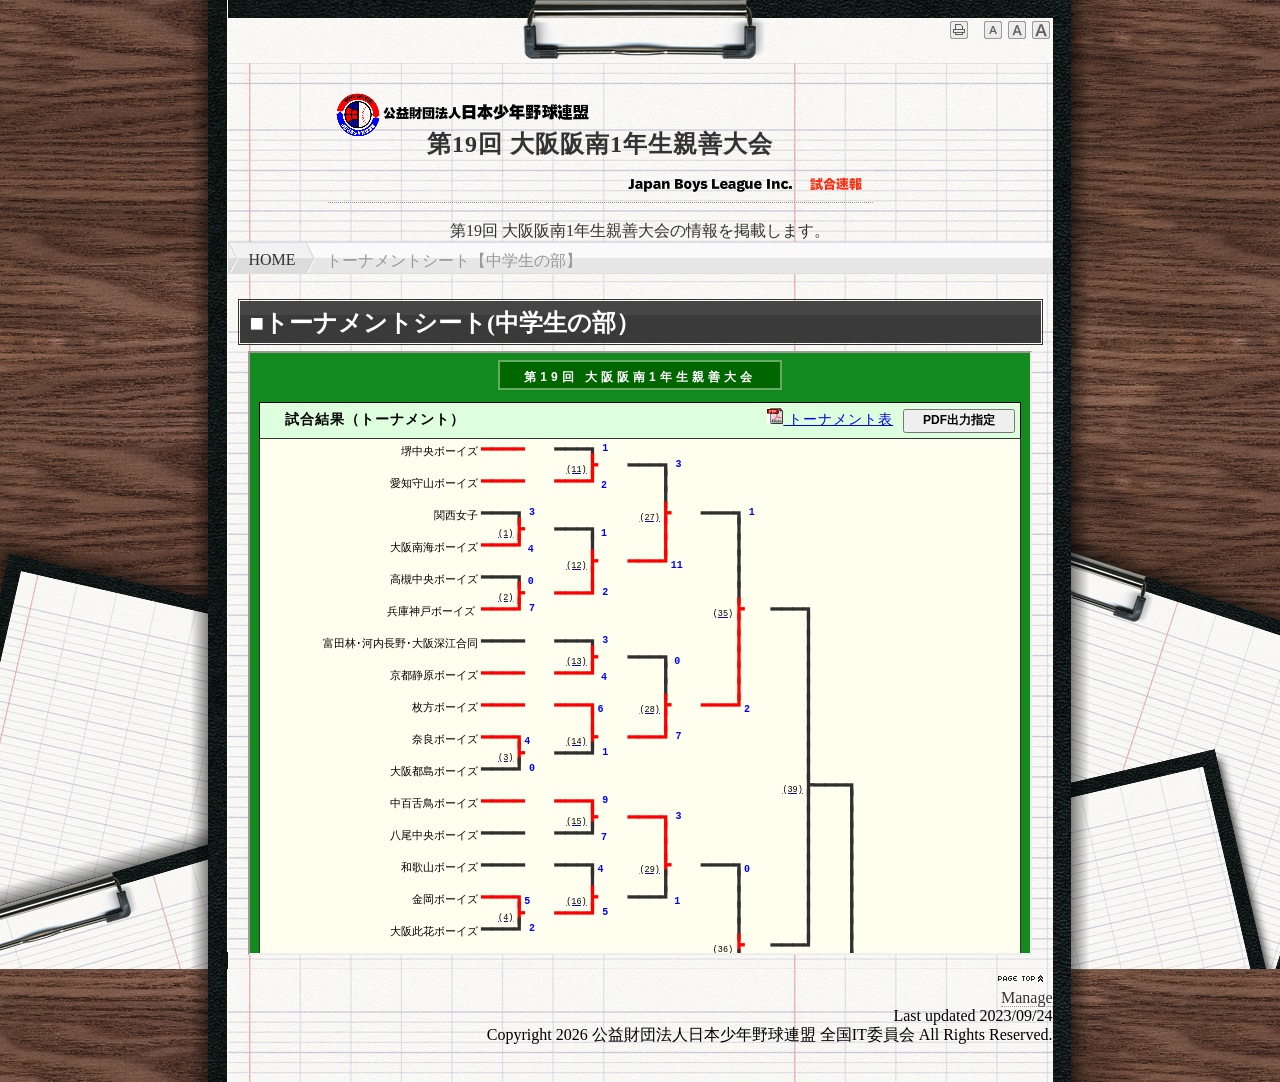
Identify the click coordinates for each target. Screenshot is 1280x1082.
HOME (272, 259)
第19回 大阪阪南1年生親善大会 (600, 144)
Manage (1027, 997)
